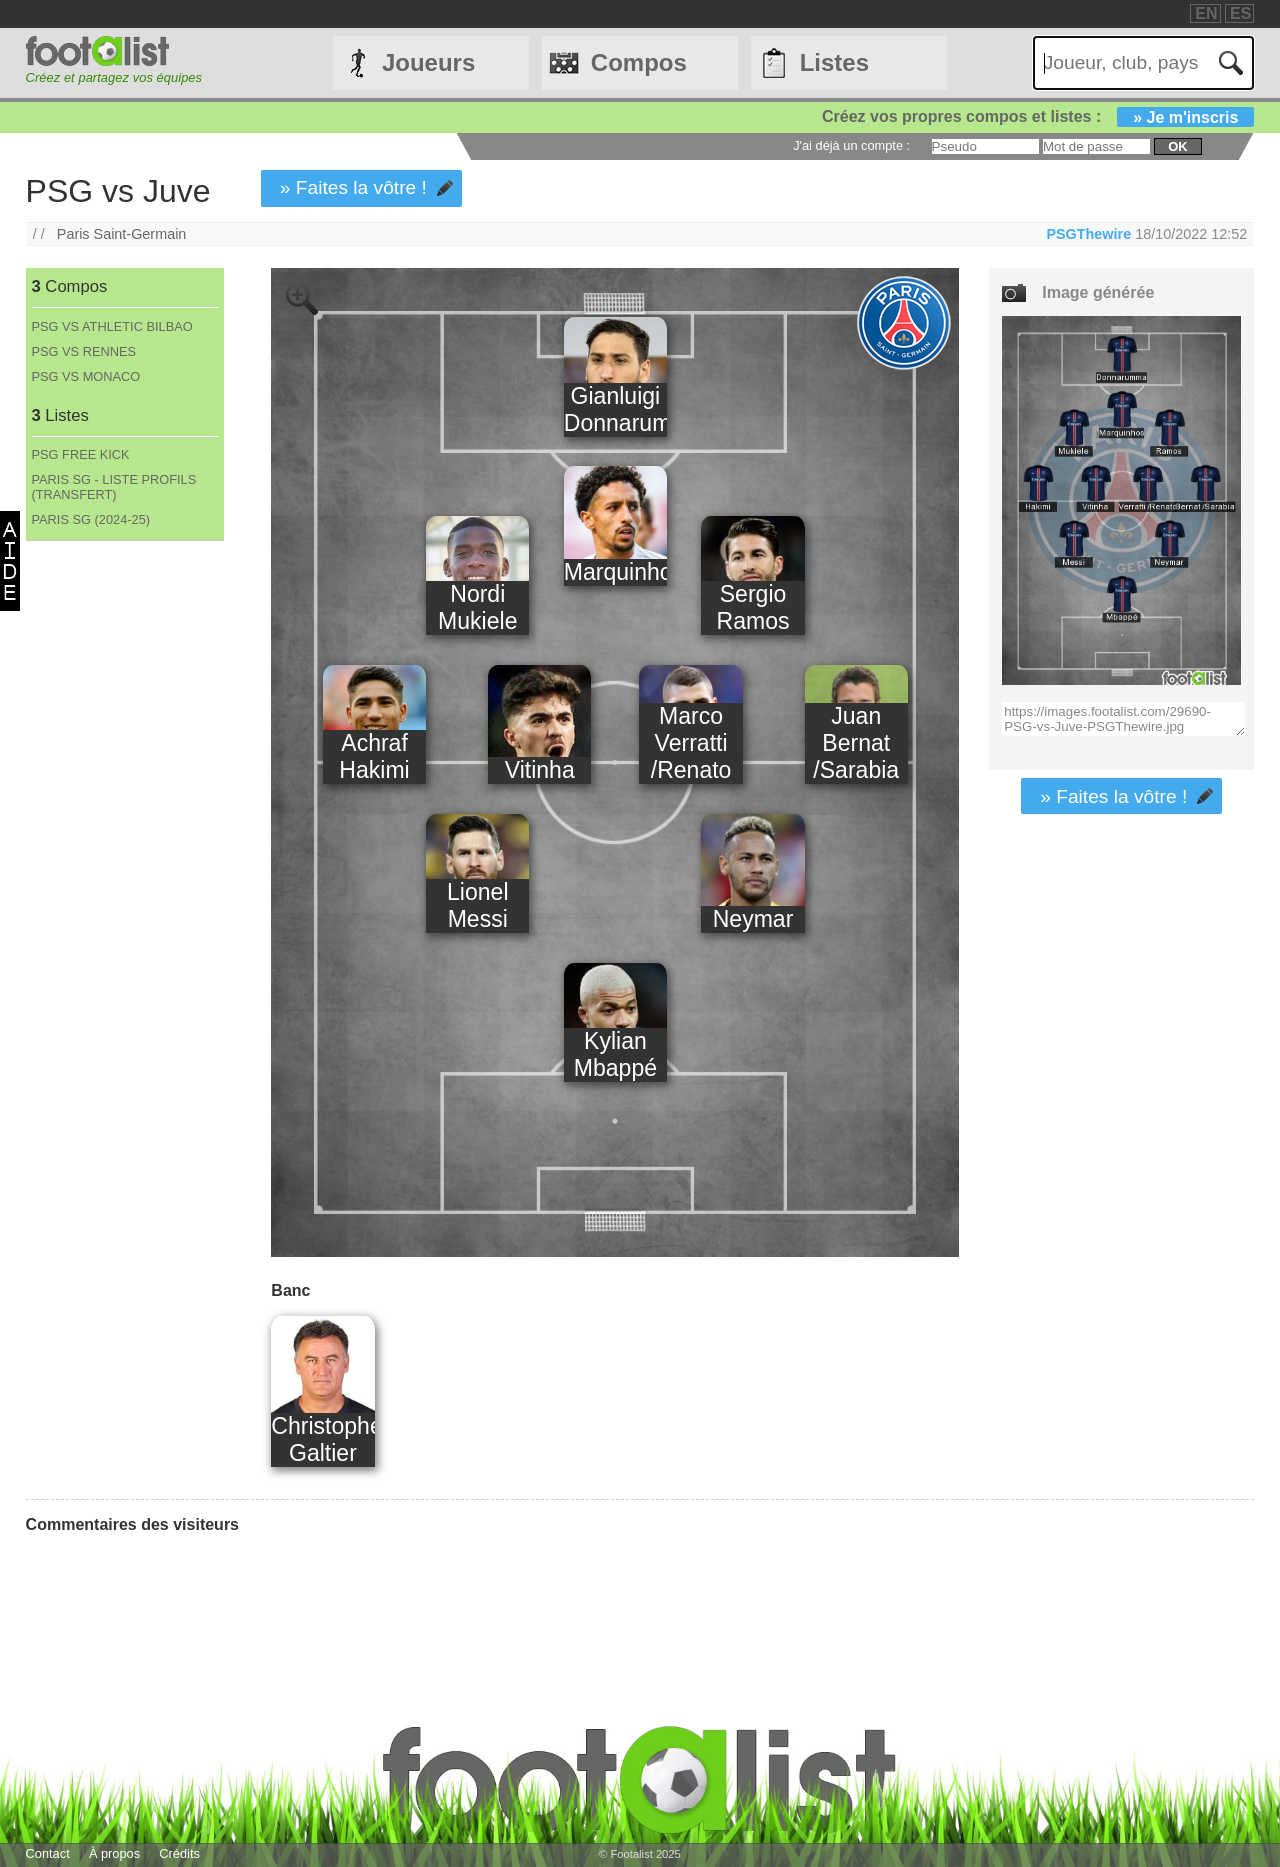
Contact (48, 1853)
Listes (834, 62)
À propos (114, 1853)
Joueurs (428, 62)
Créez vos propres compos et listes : (1038, 116)
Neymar (753, 919)
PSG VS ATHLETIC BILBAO (112, 326)
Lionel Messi (477, 905)
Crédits (179, 1853)
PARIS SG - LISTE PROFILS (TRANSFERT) (114, 487)
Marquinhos (615, 572)
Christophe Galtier (322, 1439)
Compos (639, 62)
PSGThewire (1088, 234)
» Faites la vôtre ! (353, 187)
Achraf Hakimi (374, 756)
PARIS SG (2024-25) (91, 519)
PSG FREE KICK (81, 454)
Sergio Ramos (753, 607)
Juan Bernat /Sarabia (856, 743)
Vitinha (540, 770)
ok (1177, 146)
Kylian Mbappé (615, 1054)
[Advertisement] (124, 873)
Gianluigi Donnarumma (615, 409)
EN (1206, 13)
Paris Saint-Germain (122, 234)
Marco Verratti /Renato (691, 743)
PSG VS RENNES (84, 351)
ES (1240, 13)
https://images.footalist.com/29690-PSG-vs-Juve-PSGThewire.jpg (1123, 719)
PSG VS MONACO (86, 376)
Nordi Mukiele (477, 607)
